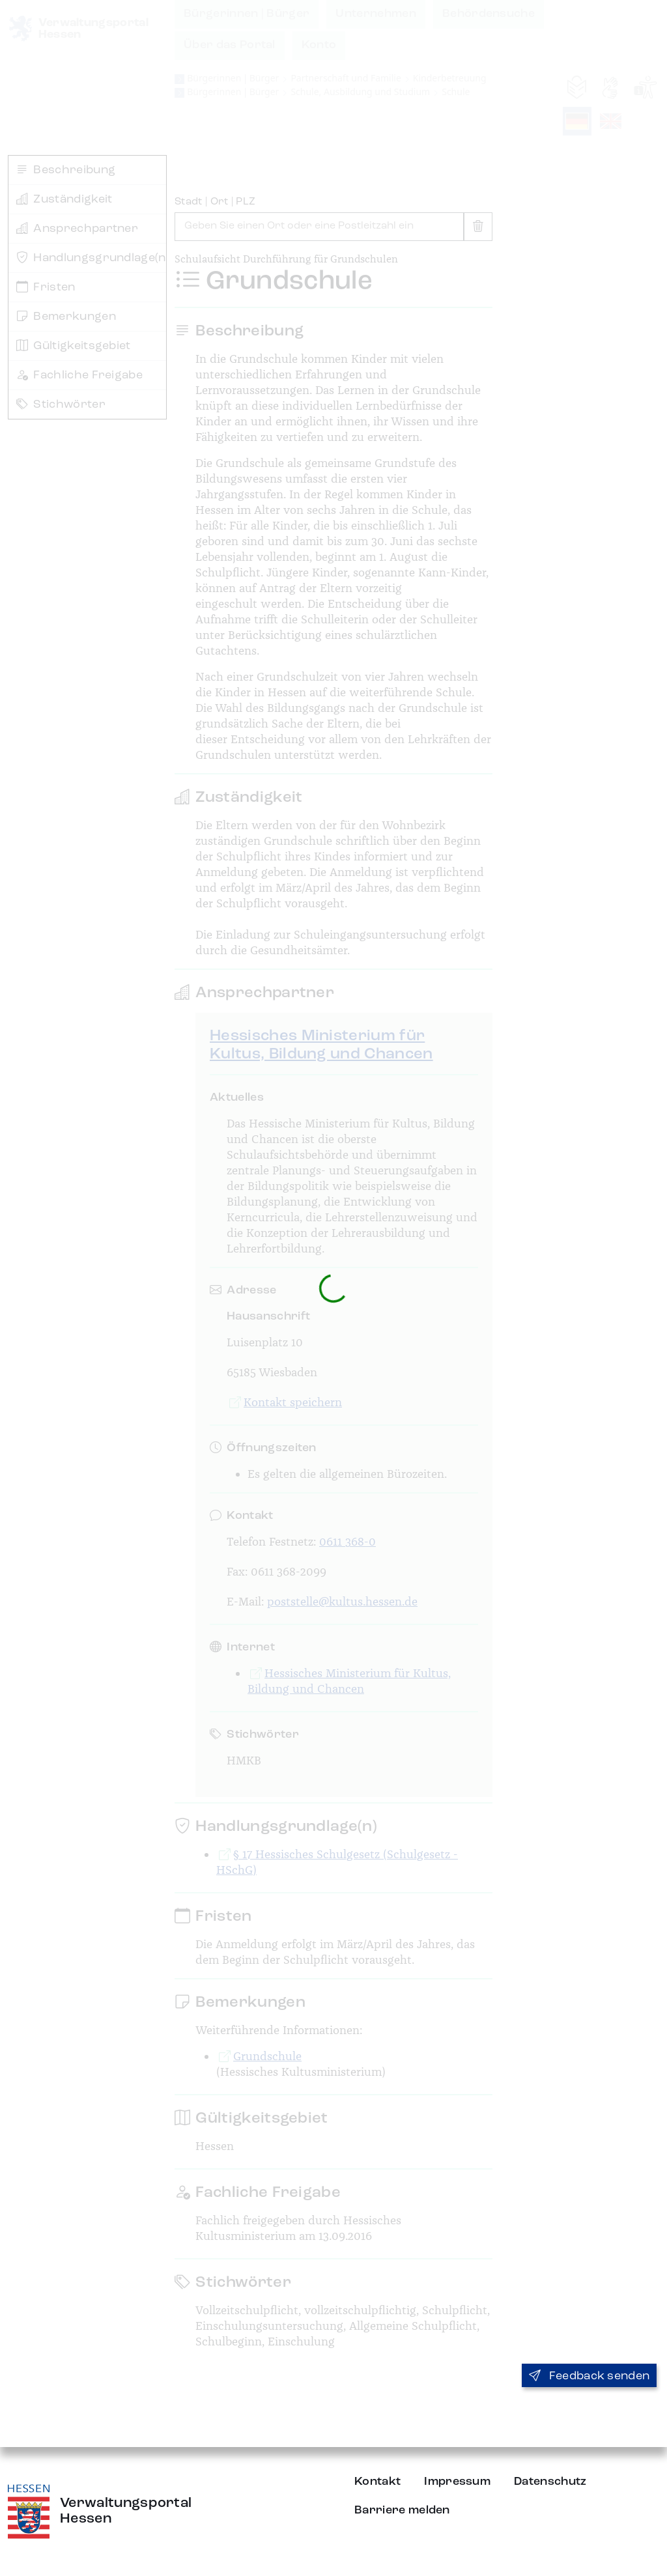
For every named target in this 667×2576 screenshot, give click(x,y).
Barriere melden (402, 2510)
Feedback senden (589, 2376)
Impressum (457, 2481)
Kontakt (377, 2481)
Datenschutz (550, 2481)
